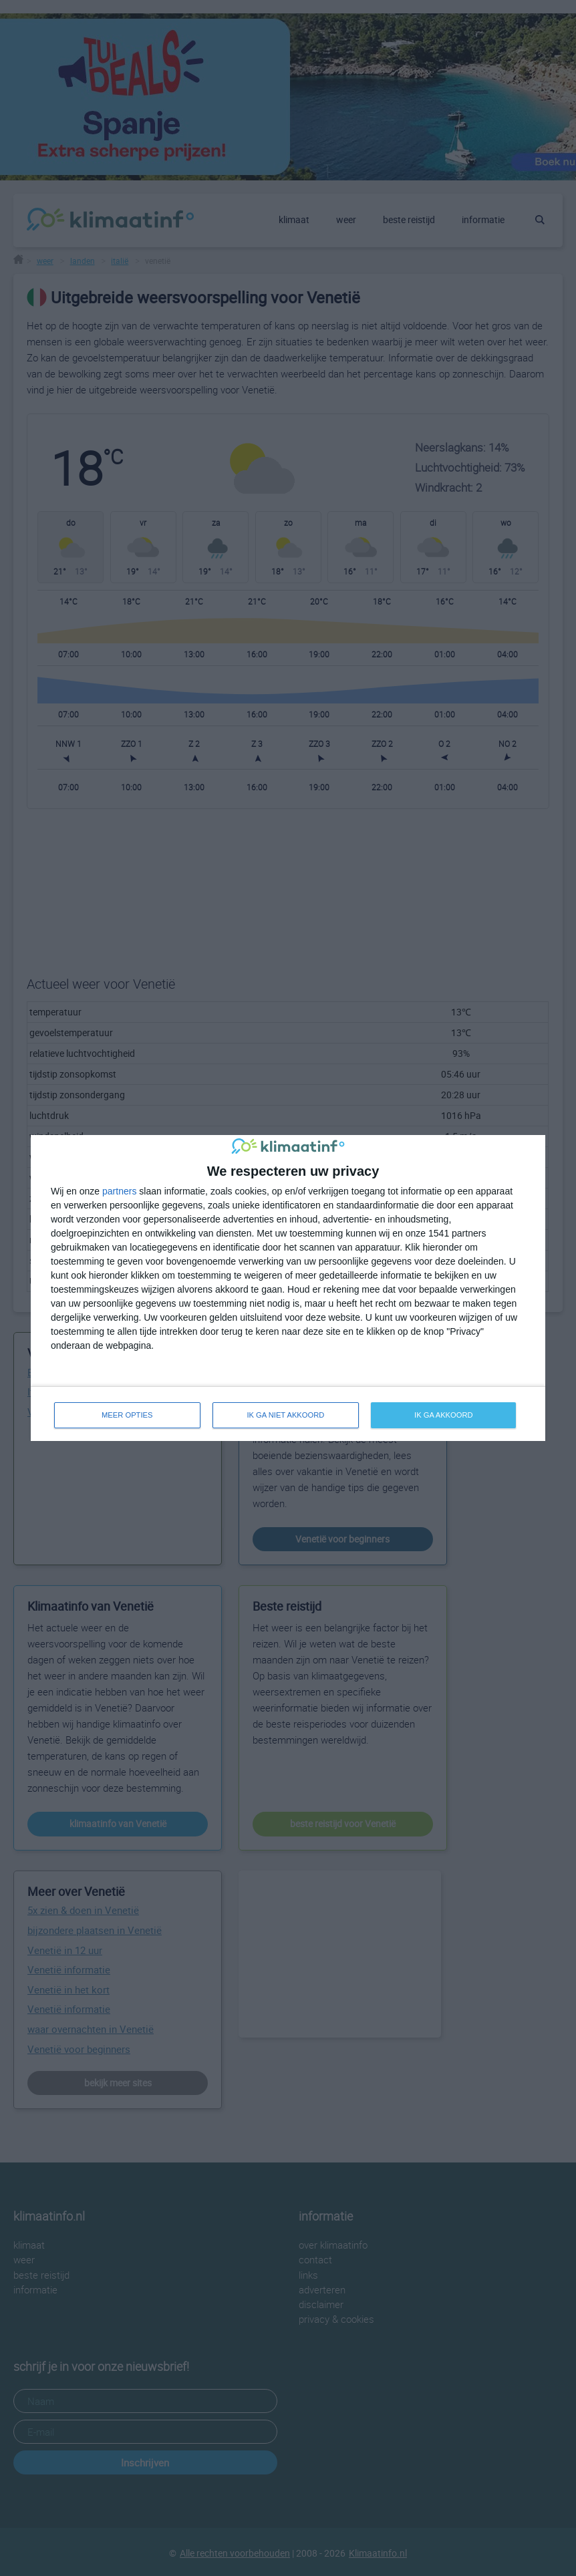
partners (119, 1191)
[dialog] (288, 1288)
